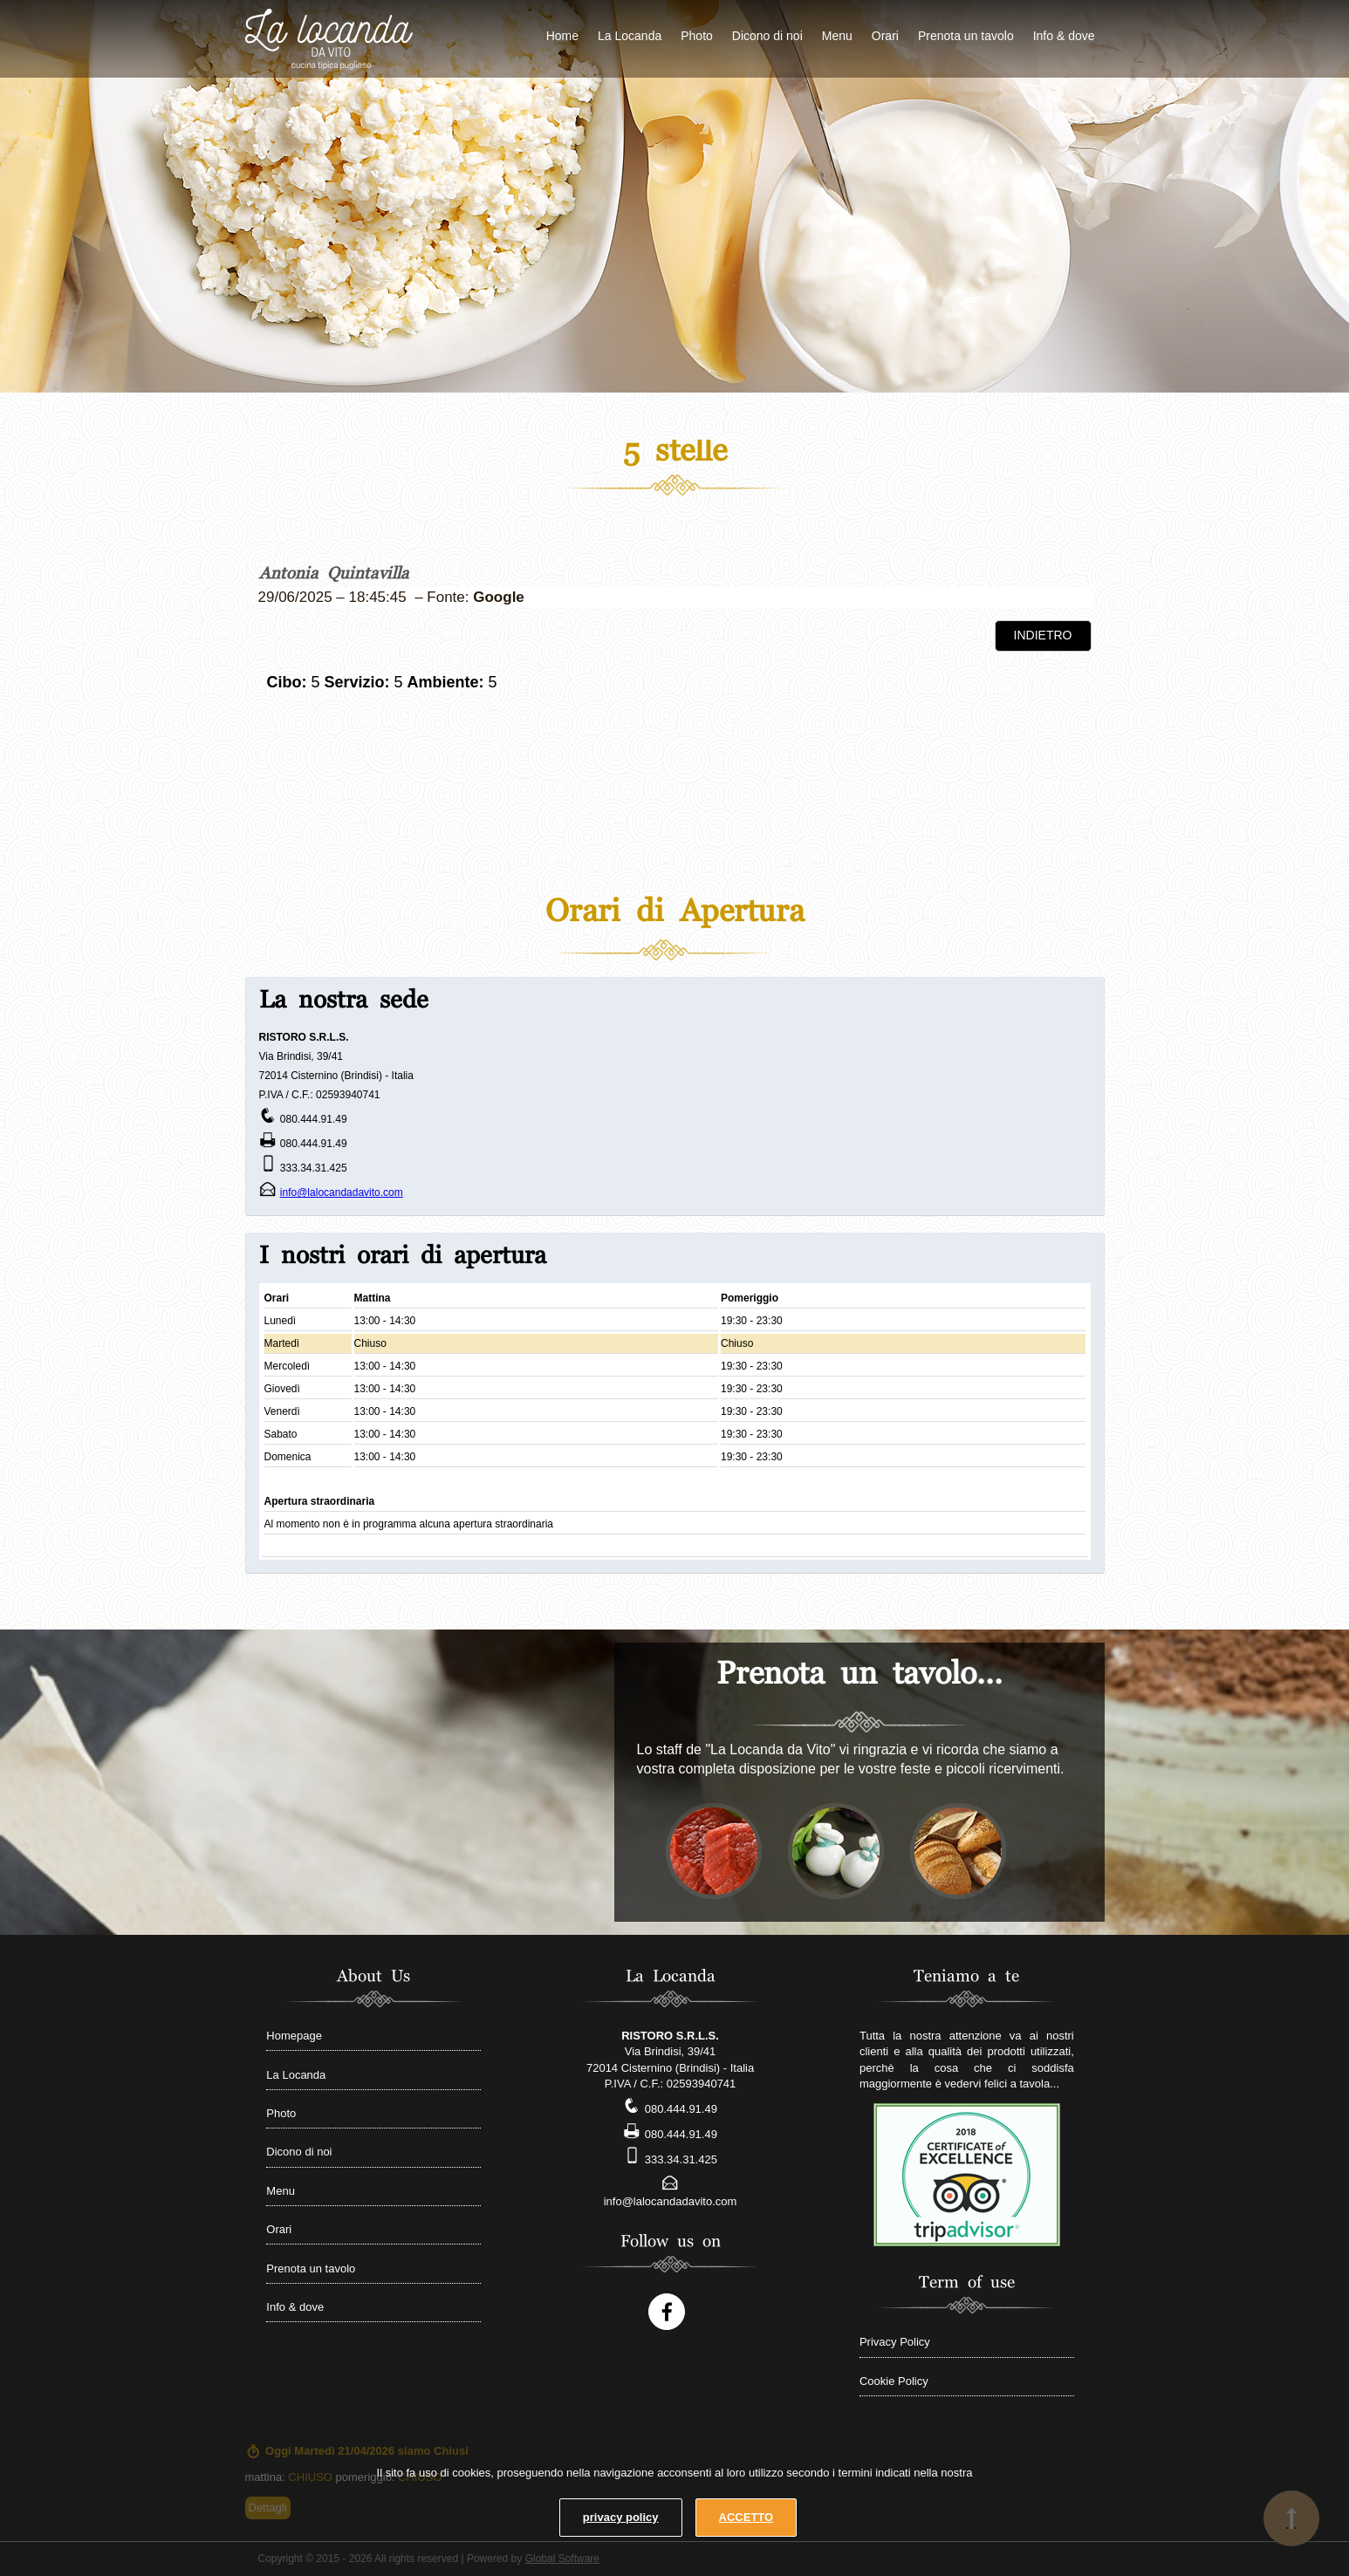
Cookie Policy (893, 2381)
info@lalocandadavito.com (341, 1192)
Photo (697, 36)
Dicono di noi (767, 36)
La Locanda (629, 36)
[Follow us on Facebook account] (666, 2311)
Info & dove (1064, 36)
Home (562, 36)
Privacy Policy (894, 2341)
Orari (885, 36)
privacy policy (621, 2517)
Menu (837, 36)
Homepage (294, 2035)
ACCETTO (746, 2517)
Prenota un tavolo (966, 36)
